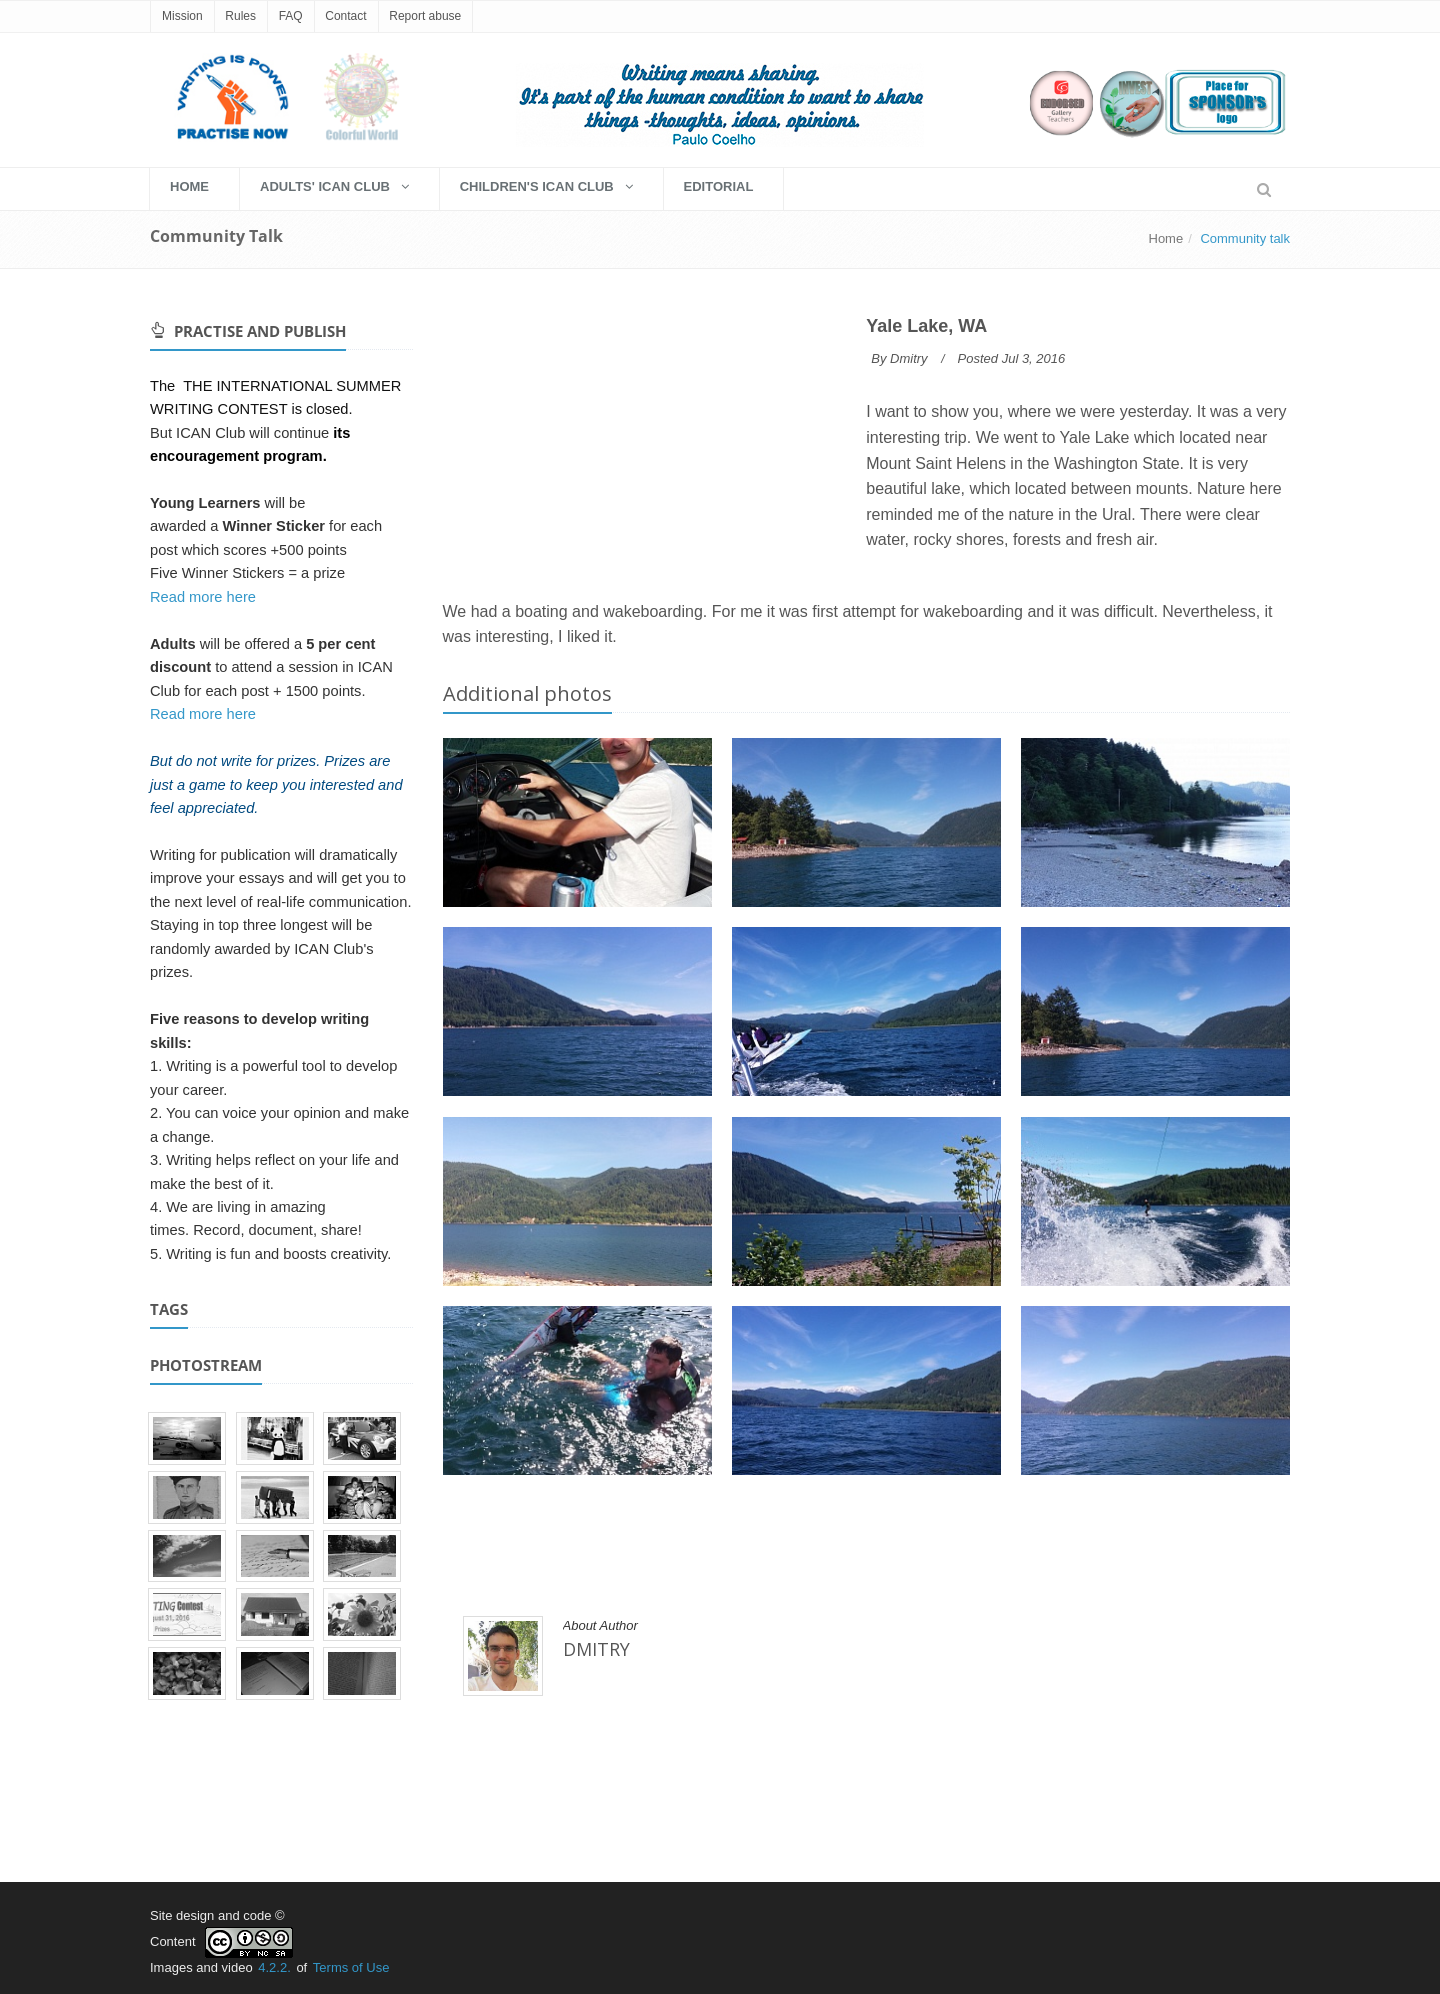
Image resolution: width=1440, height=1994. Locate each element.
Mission (182, 16)
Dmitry (909, 358)
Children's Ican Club (546, 186)
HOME (189, 186)
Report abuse (425, 16)
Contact (345, 16)
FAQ (291, 16)
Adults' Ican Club (334, 186)
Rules (240, 16)
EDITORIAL (719, 186)
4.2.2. (274, 1967)
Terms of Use (351, 1967)
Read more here (203, 597)
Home (1166, 238)
